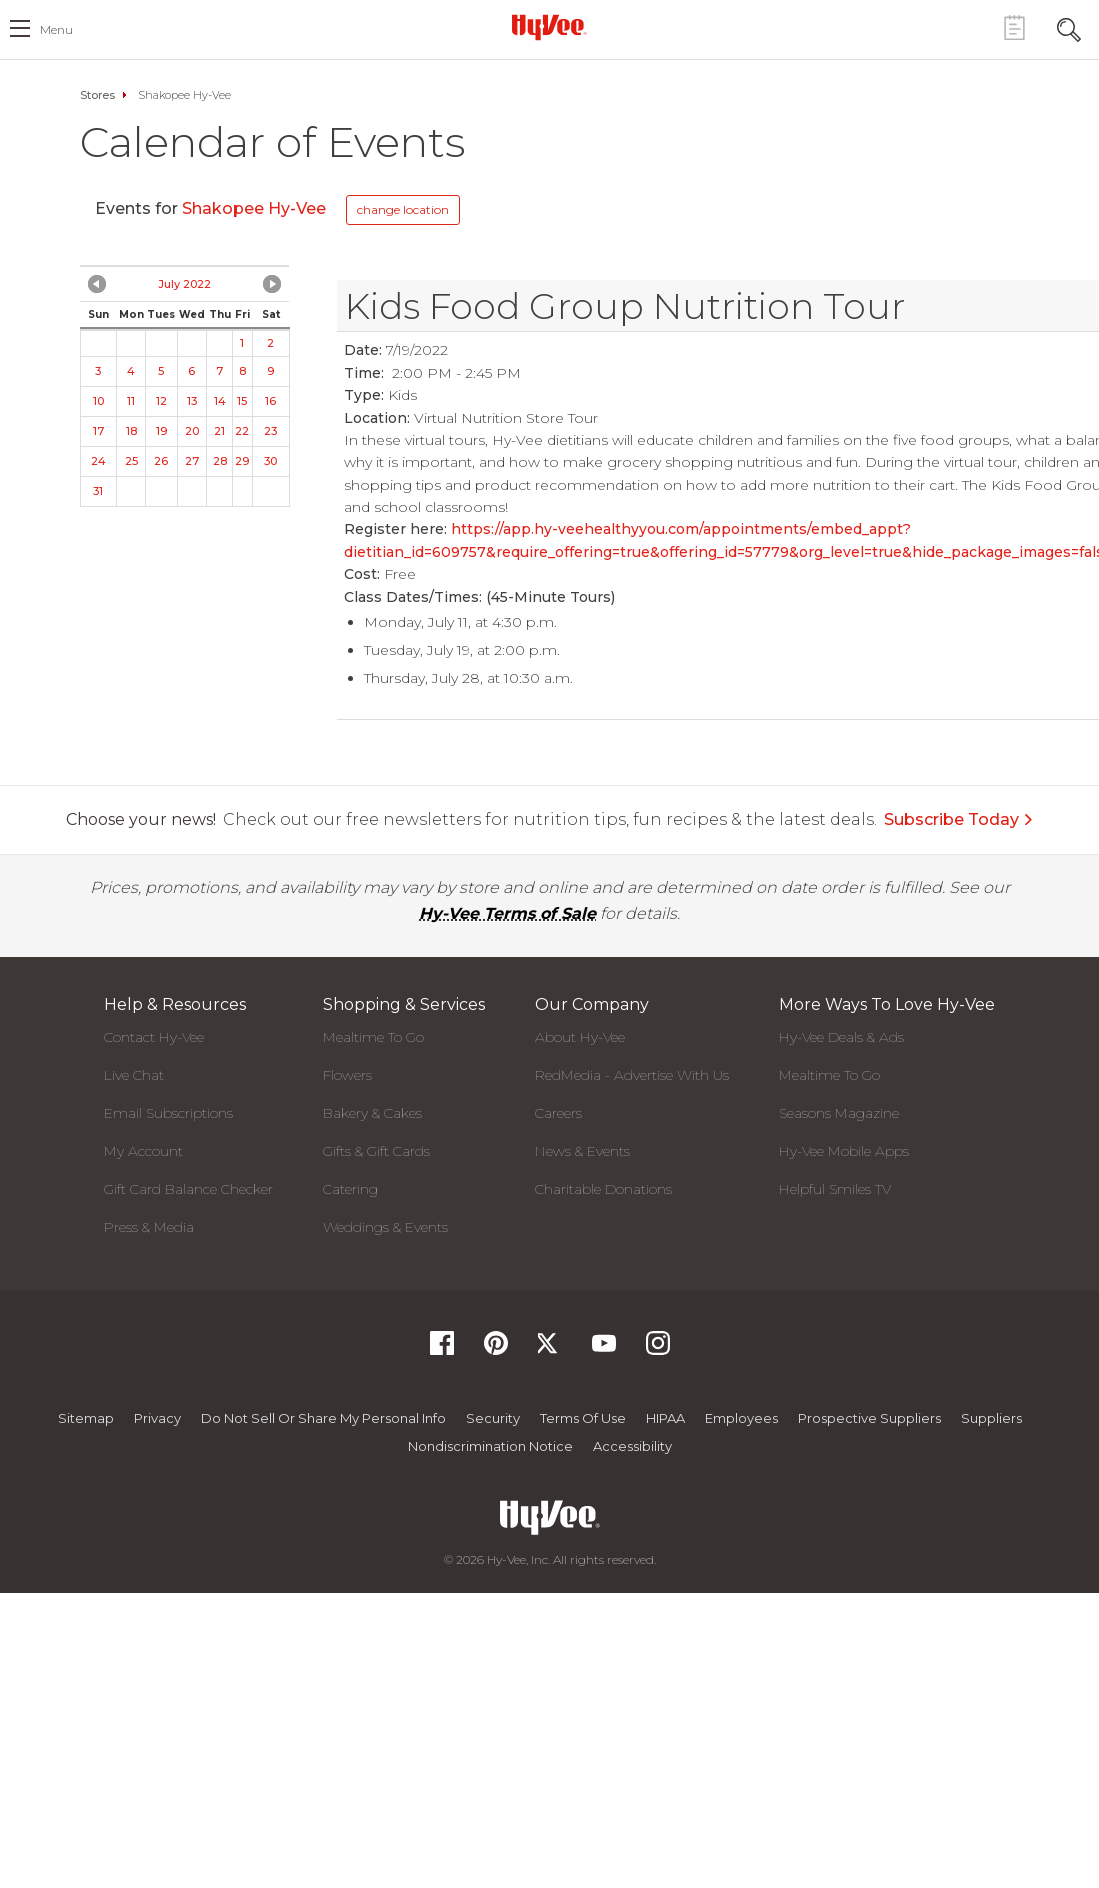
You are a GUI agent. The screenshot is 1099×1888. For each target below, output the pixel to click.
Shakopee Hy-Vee (256, 208)
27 (192, 461)
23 (270, 431)
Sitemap (86, 1418)
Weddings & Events (385, 1227)
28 (220, 461)
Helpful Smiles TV (835, 1189)
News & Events (582, 1151)
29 (242, 461)
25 (131, 461)
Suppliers (991, 1418)
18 (131, 431)
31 (98, 491)
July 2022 (184, 284)
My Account (143, 1151)
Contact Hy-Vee (154, 1037)
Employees (741, 1418)
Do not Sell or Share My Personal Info (323, 1418)
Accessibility (632, 1446)
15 (242, 401)
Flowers (347, 1075)
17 (98, 431)
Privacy (157, 1418)
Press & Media (149, 1227)
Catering (350, 1189)
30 (270, 461)
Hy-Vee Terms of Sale (507, 913)
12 (161, 401)
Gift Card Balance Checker (188, 1189)
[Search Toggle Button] (1069, 27)
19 (161, 431)
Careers (558, 1113)
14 (220, 401)
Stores (97, 95)
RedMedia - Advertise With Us (632, 1075)
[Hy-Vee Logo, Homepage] (550, 27)
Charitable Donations (603, 1189)
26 (161, 461)
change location (403, 209)
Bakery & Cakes (372, 1113)
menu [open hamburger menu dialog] (56, 29)
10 (98, 401)
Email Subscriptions (168, 1113)
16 (270, 401)
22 (242, 431)
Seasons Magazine (839, 1113)
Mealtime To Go (373, 1037)
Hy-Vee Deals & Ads (841, 1037)
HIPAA (665, 1418)
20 (192, 431)
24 (98, 461)
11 (131, 401)
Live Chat (134, 1075)
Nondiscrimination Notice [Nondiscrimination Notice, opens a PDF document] (490, 1446)
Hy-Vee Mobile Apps (844, 1151)
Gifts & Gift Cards (376, 1151)
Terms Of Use (583, 1418)
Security (493, 1418)
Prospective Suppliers (869, 1418)
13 (192, 401)
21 (219, 431)
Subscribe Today (959, 819)
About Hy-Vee (580, 1037)
